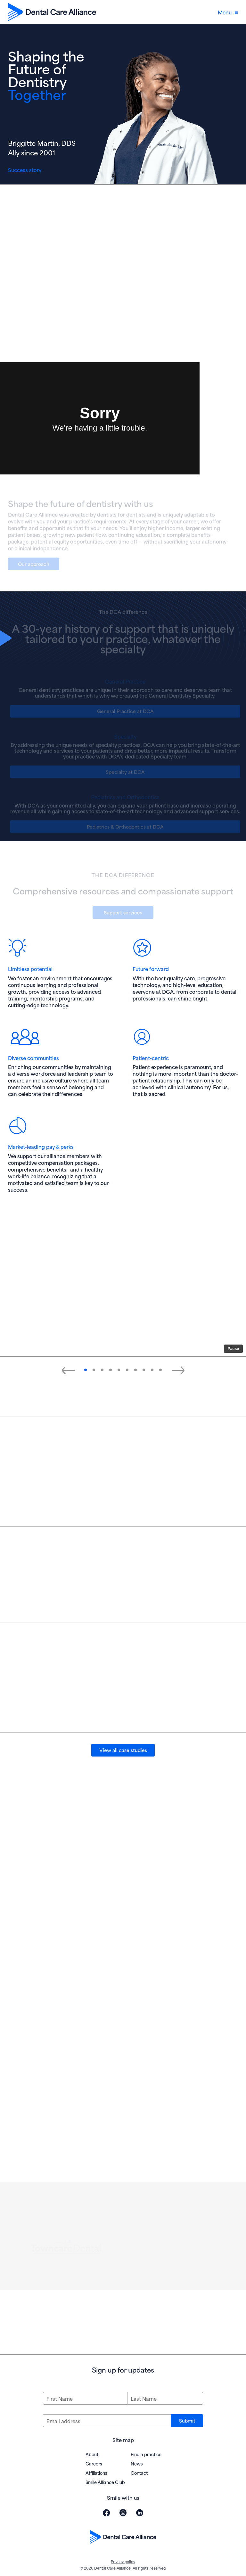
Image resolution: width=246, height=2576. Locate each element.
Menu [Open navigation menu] (228, 12)
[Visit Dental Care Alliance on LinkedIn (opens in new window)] (139, 2512)
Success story (24, 169)
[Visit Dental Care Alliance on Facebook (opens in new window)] (106, 2512)
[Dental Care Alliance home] (52, 12)
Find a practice (146, 2454)
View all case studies (123, 1749)
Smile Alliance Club (105, 2482)
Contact (139, 2472)
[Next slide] (178, 1370)
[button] (85, 1370)
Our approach (33, 565)
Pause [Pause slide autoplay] (233, 1348)
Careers (94, 2463)
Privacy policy (123, 2561)
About (92, 2454)
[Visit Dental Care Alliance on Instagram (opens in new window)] (123, 2512)
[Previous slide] (68, 1370)
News (137, 2463)
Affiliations (96, 2472)
